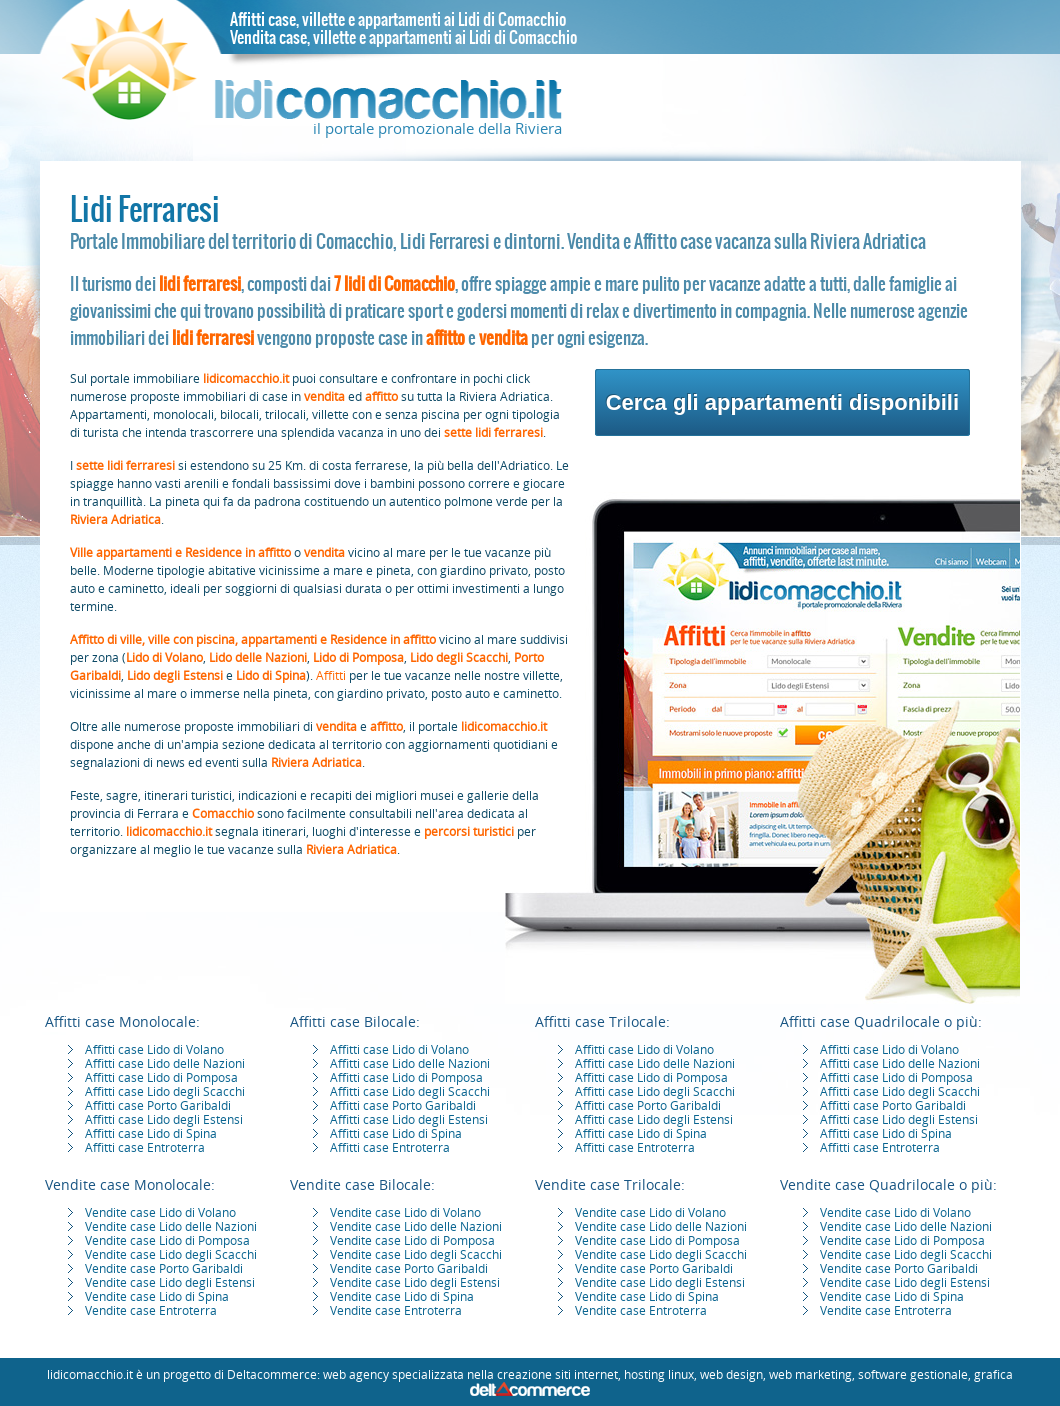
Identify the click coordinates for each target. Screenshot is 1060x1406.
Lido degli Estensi (175, 676)
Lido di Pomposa (358, 658)
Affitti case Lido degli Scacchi (165, 1092)
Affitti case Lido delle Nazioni (165, 1064)
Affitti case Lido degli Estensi (164, 1120)
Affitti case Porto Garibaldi (158, 1106)
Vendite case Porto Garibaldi (164, 1269)
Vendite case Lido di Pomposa (167, 1241)
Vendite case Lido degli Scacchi (171, 1255)
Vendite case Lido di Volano (160, 1213)
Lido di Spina (271, 676)
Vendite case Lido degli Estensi (170, 1283)
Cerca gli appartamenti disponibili (782, 402)
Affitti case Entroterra (145, 1148)
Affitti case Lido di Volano (154, 1050)
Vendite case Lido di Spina (157, 1297)
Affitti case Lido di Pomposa (161, 1078)
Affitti (331, 676)
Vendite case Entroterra (151, 1311)
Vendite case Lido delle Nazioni (171, 1227)
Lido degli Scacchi (459, 658)
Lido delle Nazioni (258, 658)
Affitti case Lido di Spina (151, 1134)
